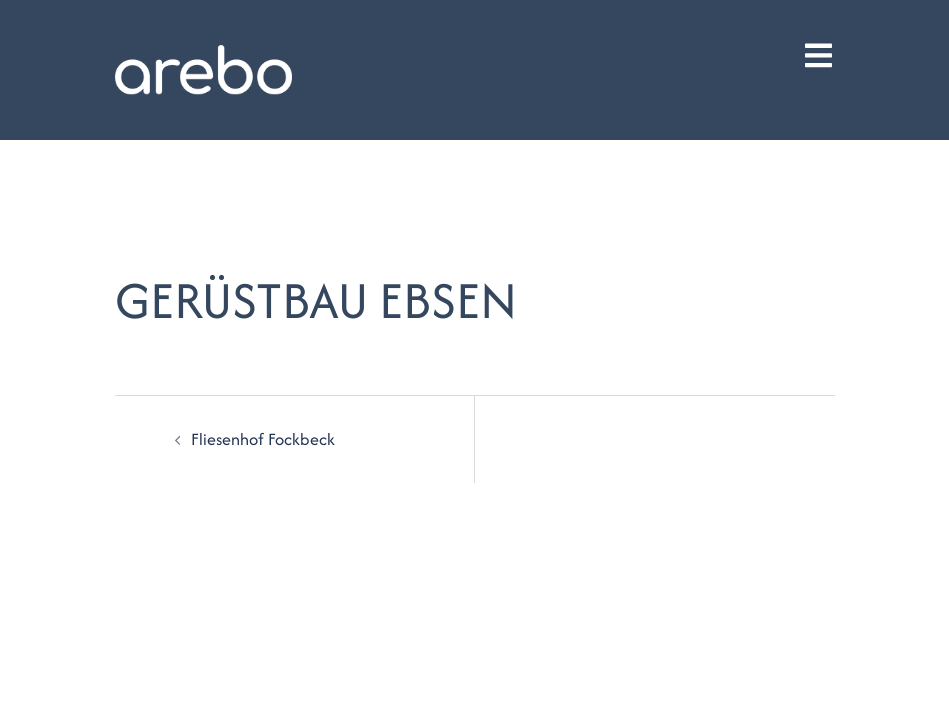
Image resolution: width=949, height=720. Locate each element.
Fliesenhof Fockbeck (263, 439)
